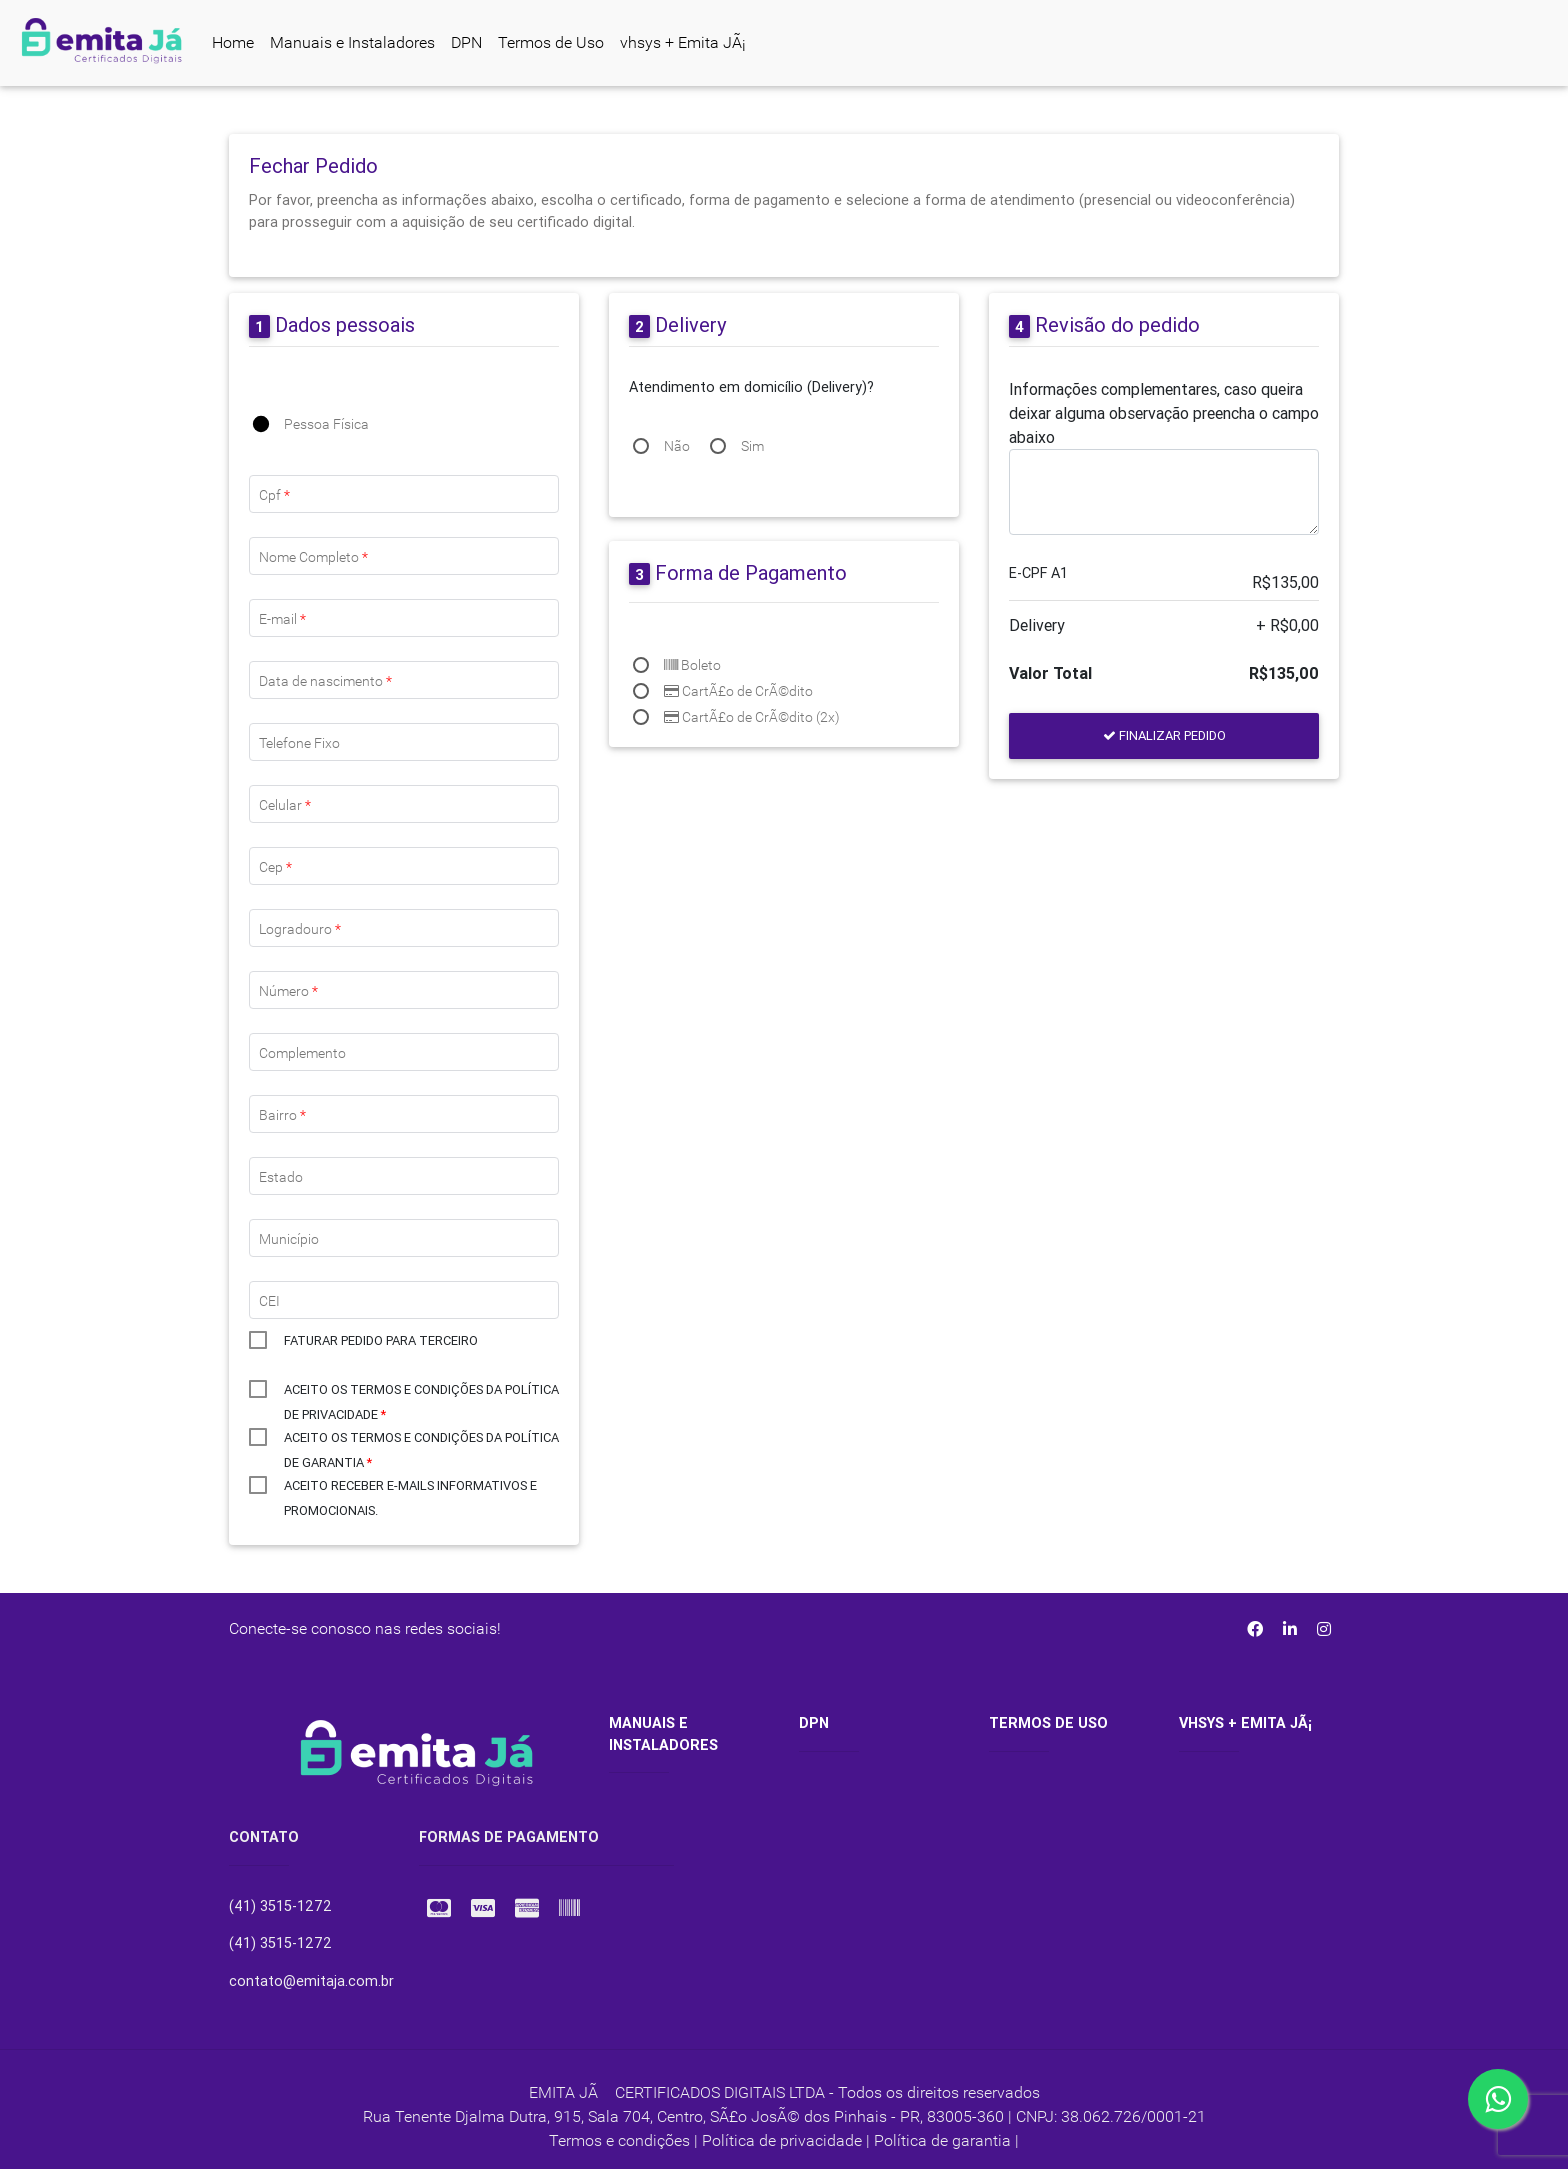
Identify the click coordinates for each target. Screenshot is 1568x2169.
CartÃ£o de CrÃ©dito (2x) (752, 717)
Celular (285, 805)
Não (677, 446)
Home (233, 42)
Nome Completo (313, 557)
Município (289, 1239)
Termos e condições (619, 2140)
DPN (466, 42)
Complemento (302, 1053)
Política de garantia (942, 2140)
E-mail (282, 619)
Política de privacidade (782, 2140)
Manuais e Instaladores (352, 42)
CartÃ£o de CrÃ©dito (738, 691)
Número (288, 991)
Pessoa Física (326, 424)
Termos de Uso (551, 42)
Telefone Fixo (299, 743)
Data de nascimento (325, 681)
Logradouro (300, 929)
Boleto (692, 665)
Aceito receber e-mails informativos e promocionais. (410, 1487)
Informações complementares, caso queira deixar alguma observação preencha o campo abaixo (1164, 413)
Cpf (274, 495)
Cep (275, 867)
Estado (281, 1177)
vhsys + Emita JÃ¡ (683, 42)
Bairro (282, 1115)
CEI (269, 1301)
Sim (752, 446)
